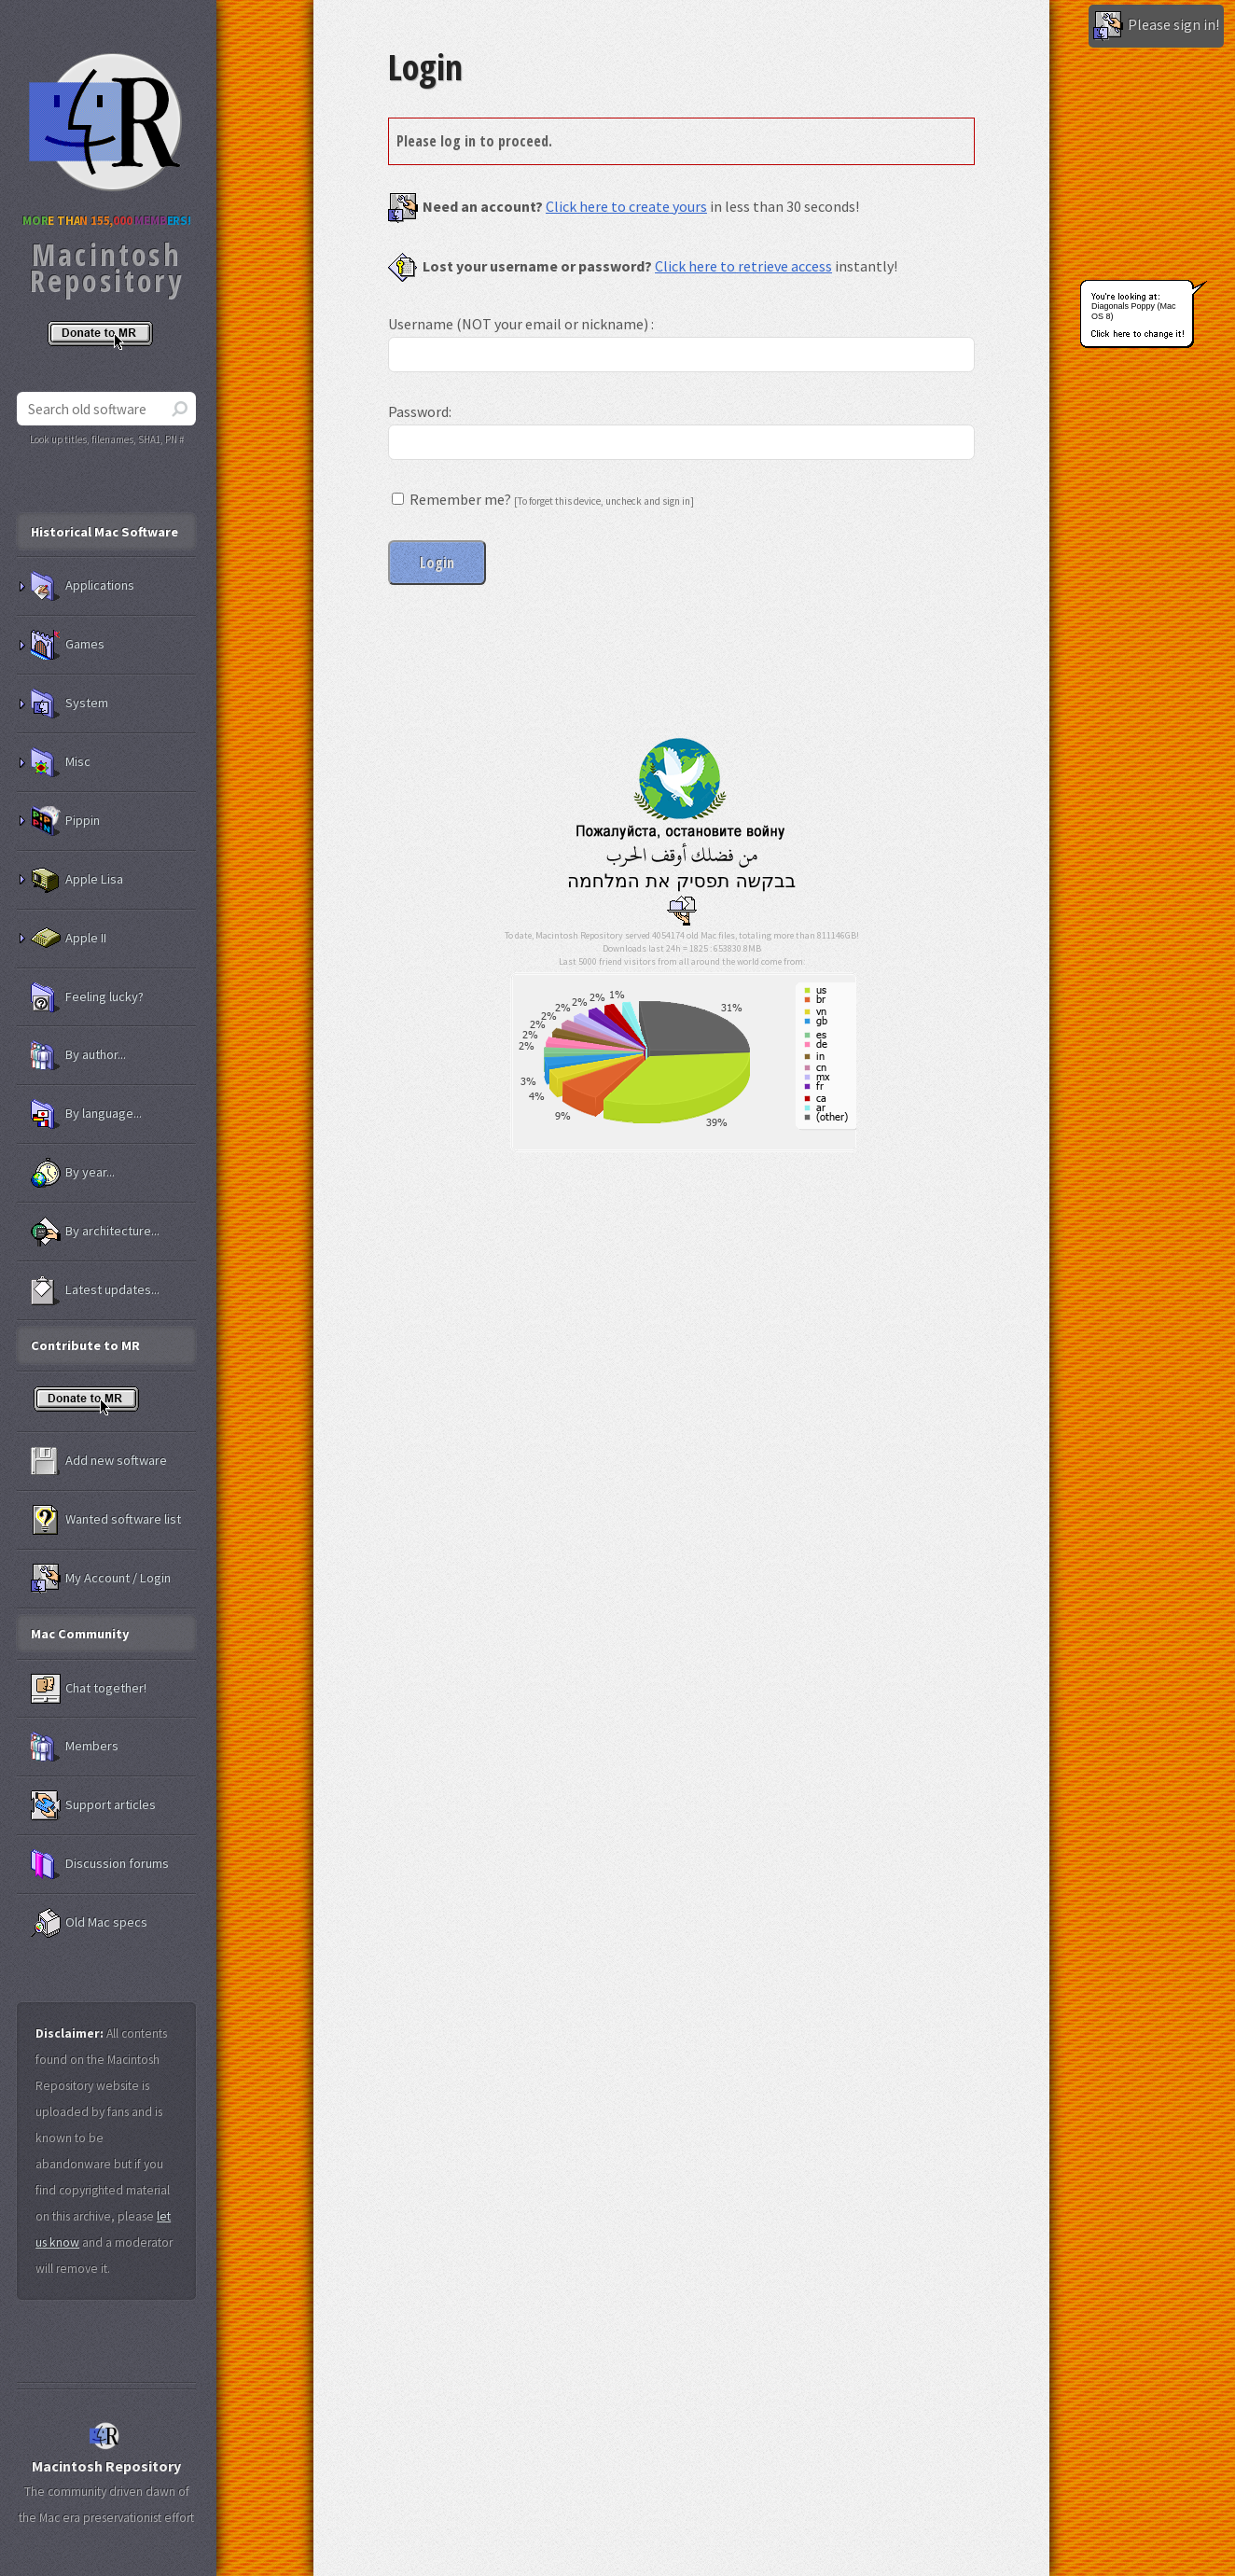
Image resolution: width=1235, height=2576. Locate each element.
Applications (82, 586)
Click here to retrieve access (743, 266)
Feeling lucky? (87, 997)
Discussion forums (100, 1864)
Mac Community (80, 1633)
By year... (73, 1173)
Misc (60, 762)
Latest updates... (95, 1290)
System (69, 703)
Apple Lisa (77, 880)
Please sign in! (1156, 26)
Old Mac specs (89, 1923)
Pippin (65, 821)
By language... (86, 1114)
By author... (78, 1055)
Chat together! (88, 1689)
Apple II (68, 939)
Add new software (99, 1461)
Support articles (93, 1805)
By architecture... (95, 1231)
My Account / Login (101, 1579)
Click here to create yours (626, 206)
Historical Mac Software (104, 531)
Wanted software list (106, 1520)
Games (67, 645)
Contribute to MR (85, 1345)
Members (74, 1746)
